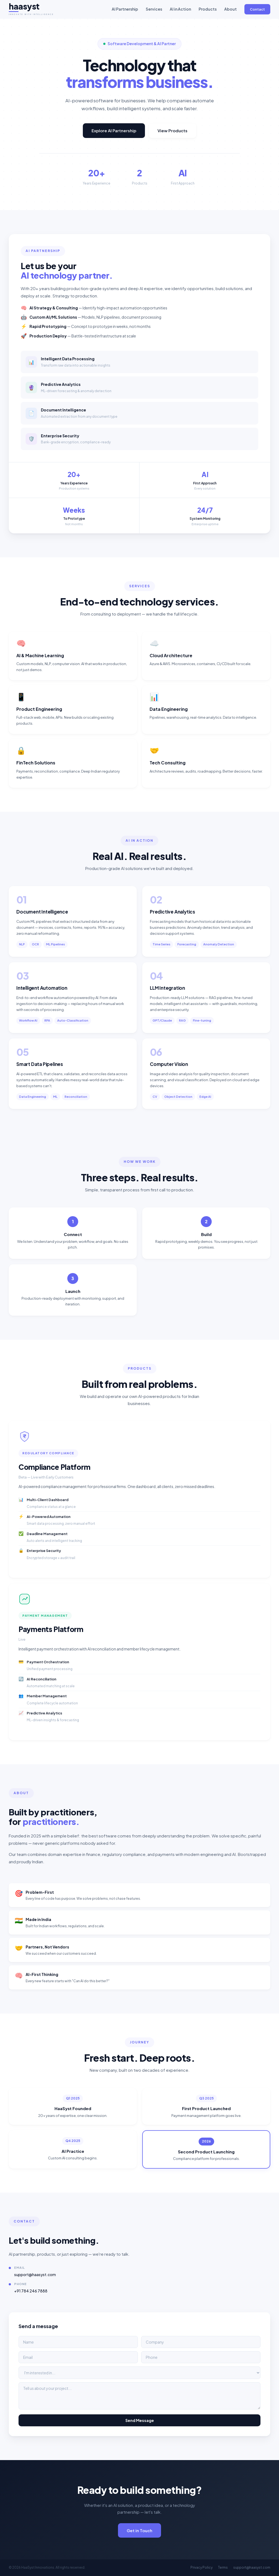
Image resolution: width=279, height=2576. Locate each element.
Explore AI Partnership (114, 130)
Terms (223, 2567)
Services (154, 9)
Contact (257, 9)
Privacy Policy (201, 2567)
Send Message (139, 2424)
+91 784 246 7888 (30, 2295)
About (230, 9)
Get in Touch (139, 2534)
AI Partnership (125, 9)
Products (208, 9)
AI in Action (180, 9)
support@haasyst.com (35, 2278)
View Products (172, 130)
